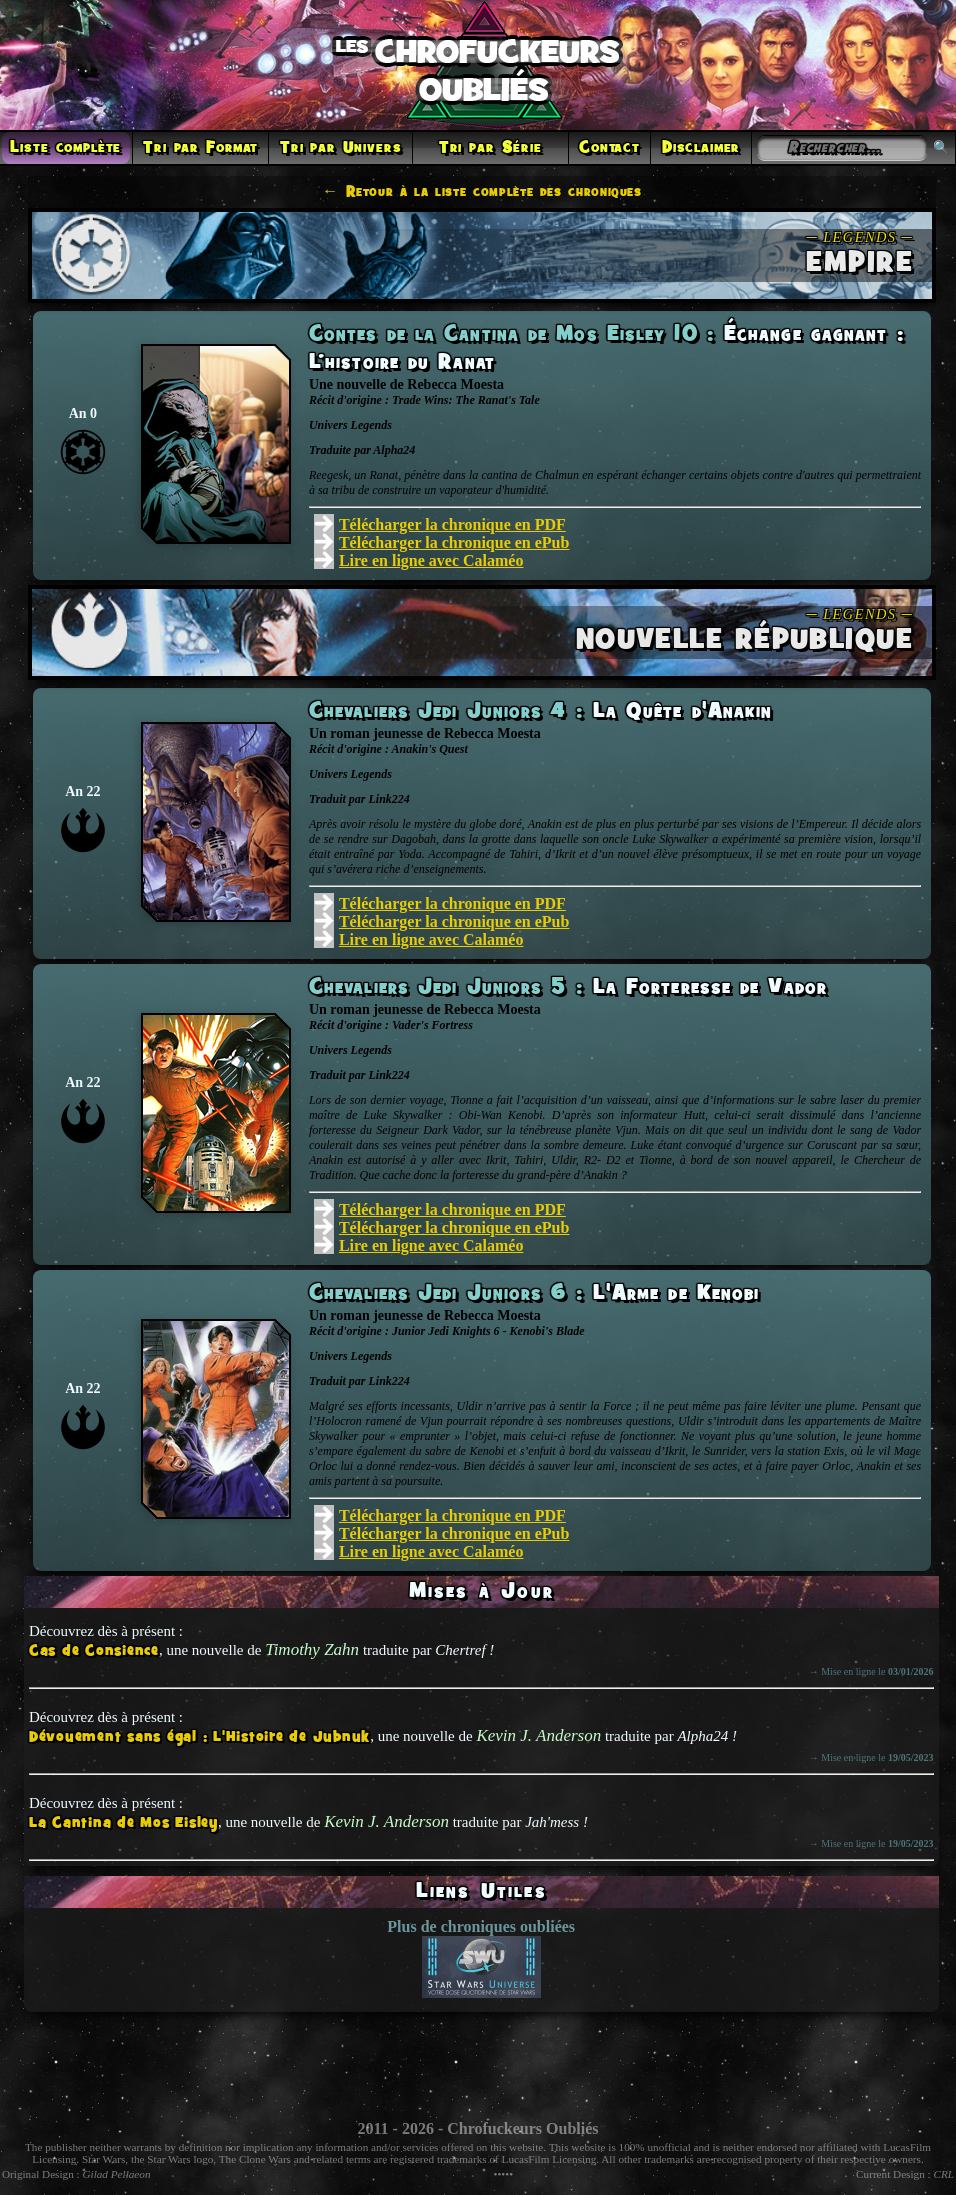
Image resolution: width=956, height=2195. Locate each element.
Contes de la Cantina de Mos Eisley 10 (508, 335)
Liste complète (65, 148)
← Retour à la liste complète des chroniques (482, 192)
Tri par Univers (341, 148)
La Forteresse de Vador (710, 988)
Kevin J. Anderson (538, 1735)
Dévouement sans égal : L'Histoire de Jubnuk (199, 1737)
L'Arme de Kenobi (676, 1294)
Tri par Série (490, 148)
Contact (609, 148)
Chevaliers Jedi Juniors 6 (442, 1294)
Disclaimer (701, 148)
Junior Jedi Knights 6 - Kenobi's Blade (488, 1331)
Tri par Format (200, 148)
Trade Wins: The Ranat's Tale (466, 400)
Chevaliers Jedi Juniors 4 (442, 712)
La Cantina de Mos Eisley (123, 1823)
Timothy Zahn (312, 1649)
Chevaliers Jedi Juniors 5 (442, 988)
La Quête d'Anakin (683, 712)
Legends (371, 425)
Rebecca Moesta (455, 384)
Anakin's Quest (429, 749)
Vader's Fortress (432, 1025)
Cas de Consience (94, 1651)
